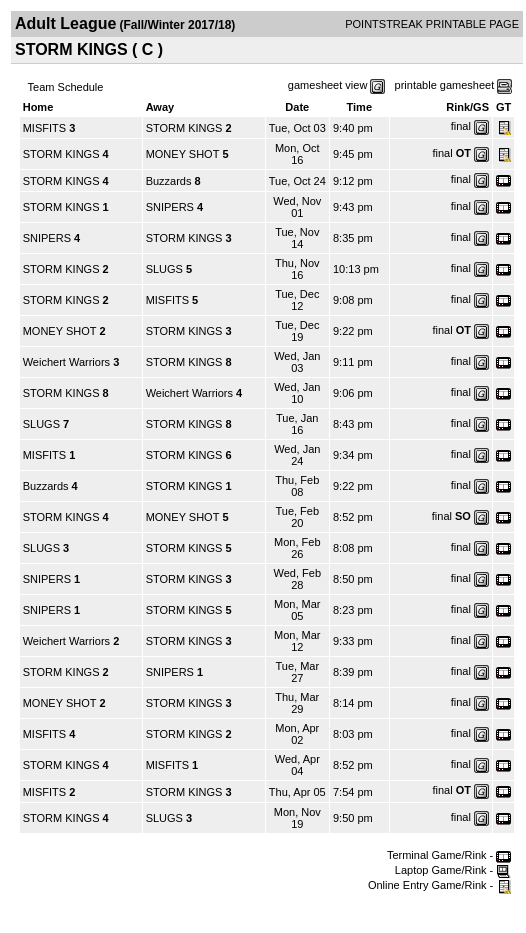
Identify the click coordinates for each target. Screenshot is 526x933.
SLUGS (164, 269)
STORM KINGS (184, 128)
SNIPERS (170, 207)
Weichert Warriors (66, 362)
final (461, 126)
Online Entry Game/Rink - (439, 885)
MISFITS (44, 128)
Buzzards (169, 181)
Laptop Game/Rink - (453, 870)
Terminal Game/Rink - (449, 855)
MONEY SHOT (183, 154)
